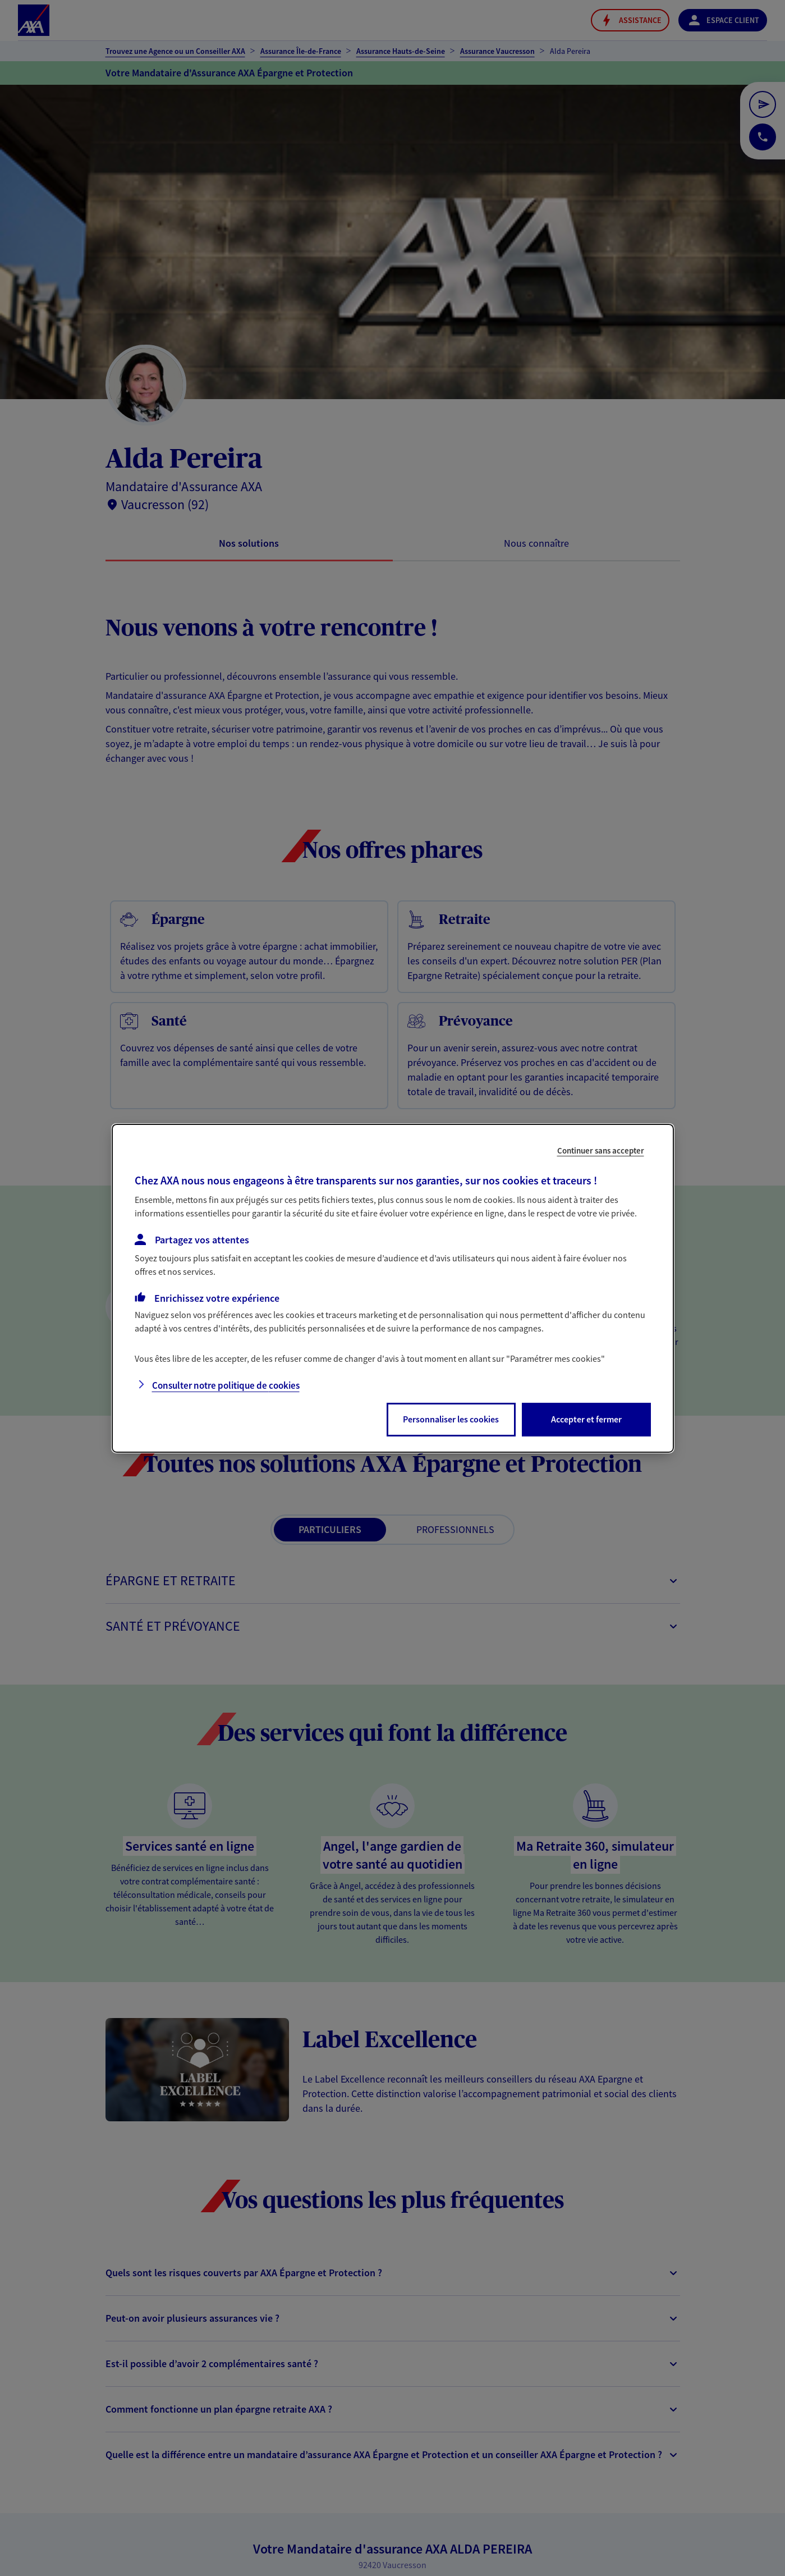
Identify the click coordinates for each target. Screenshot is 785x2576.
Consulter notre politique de (226, 1385)
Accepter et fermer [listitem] (586, 1419)
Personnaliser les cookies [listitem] (451, 1419)
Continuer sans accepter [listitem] (600, 1150)
